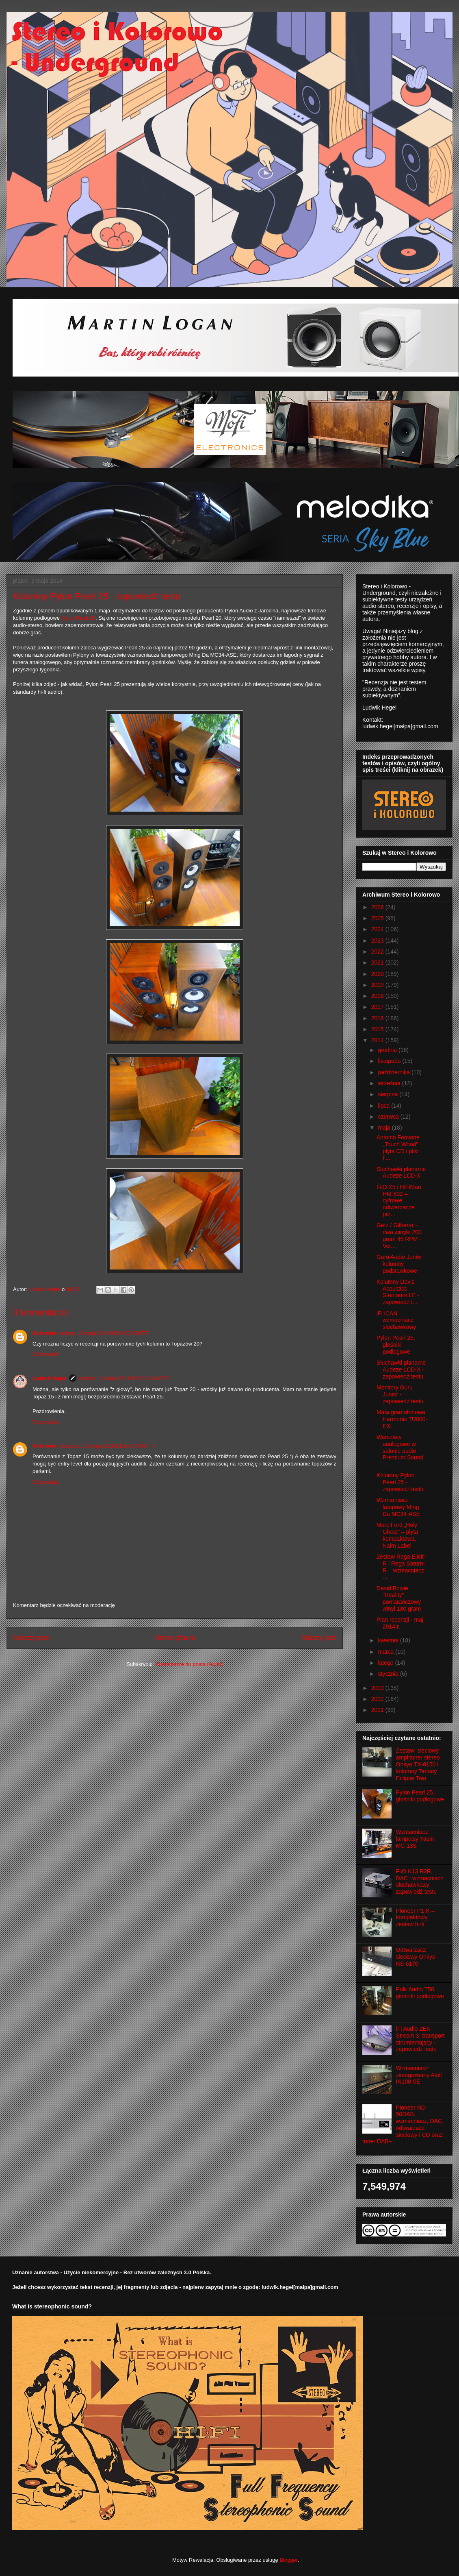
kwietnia (389, 1640)
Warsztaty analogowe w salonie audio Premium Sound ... (400, 1451)
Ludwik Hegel (49, 1378)
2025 (378, 918)
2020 (378, 974)
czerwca (389, 1116)
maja (385, 1127)
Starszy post (318, 1637)
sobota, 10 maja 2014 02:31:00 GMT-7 (124, 1378)
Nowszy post (31, 1637)
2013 (378, 1688)
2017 (378, 1007)
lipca (384, 1105)
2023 (378, 940)
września (390, 1083)
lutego (386, 1662)
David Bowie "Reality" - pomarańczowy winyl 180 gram (399, 1598)
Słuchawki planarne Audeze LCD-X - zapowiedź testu (401, 1369)
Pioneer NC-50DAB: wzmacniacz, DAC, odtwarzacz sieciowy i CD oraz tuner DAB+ (403, 2124)
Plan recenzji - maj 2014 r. (400, 1623)
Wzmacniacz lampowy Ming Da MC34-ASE (398, 1507)
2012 (378, 1699)
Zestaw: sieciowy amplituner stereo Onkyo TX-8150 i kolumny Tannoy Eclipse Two (418, 1764)
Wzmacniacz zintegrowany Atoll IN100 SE (419, 2075)
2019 (378, 985)
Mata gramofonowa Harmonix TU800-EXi (402, 1419)
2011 (378, 1710)
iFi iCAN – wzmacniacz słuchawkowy (396, 1320)
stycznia (389, 1673)
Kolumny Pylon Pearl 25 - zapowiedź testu (400, 1482)
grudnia (388, 1050)
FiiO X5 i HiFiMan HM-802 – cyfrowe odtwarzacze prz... (399, 1200)
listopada (390, 1061)
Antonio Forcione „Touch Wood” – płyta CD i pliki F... (400, 1147)
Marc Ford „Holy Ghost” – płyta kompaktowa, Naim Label (397, 1535)
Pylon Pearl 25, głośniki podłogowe (396, 1345)
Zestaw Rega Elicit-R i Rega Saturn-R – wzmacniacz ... (401, 1566)
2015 (378, 1029)
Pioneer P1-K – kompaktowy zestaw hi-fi (415, 1918)
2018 (378, 996)
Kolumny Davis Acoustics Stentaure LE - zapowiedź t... (398, 1291)
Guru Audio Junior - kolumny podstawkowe (401, 1264)
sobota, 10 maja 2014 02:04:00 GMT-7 (104, 1333)
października (394, 1072)
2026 (378, 907)
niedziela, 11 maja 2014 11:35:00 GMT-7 (106, 1446)
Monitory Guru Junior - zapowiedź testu (400, 1394)
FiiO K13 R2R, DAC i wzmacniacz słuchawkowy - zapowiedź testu (420, 1881)
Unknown (44, 1333)
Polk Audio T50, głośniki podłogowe (420, 1992)
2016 (378, 1018)
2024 (378, 929)
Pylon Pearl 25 (78, 618)
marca (386, 1651)
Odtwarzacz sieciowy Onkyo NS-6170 (415, 1957)
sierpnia (388, 1094)
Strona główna (175, 1637)
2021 (378, 962)
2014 (378, 1040)
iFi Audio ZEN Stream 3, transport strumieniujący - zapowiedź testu (420, 2038)
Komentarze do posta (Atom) (189, 1664)
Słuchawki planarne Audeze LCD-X (401, 1172)
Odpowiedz (45, 1354)
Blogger (288, 2560)
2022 (378, 951)
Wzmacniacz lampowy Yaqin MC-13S (415, 1839)
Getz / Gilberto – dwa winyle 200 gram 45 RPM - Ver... (399, 1235)
